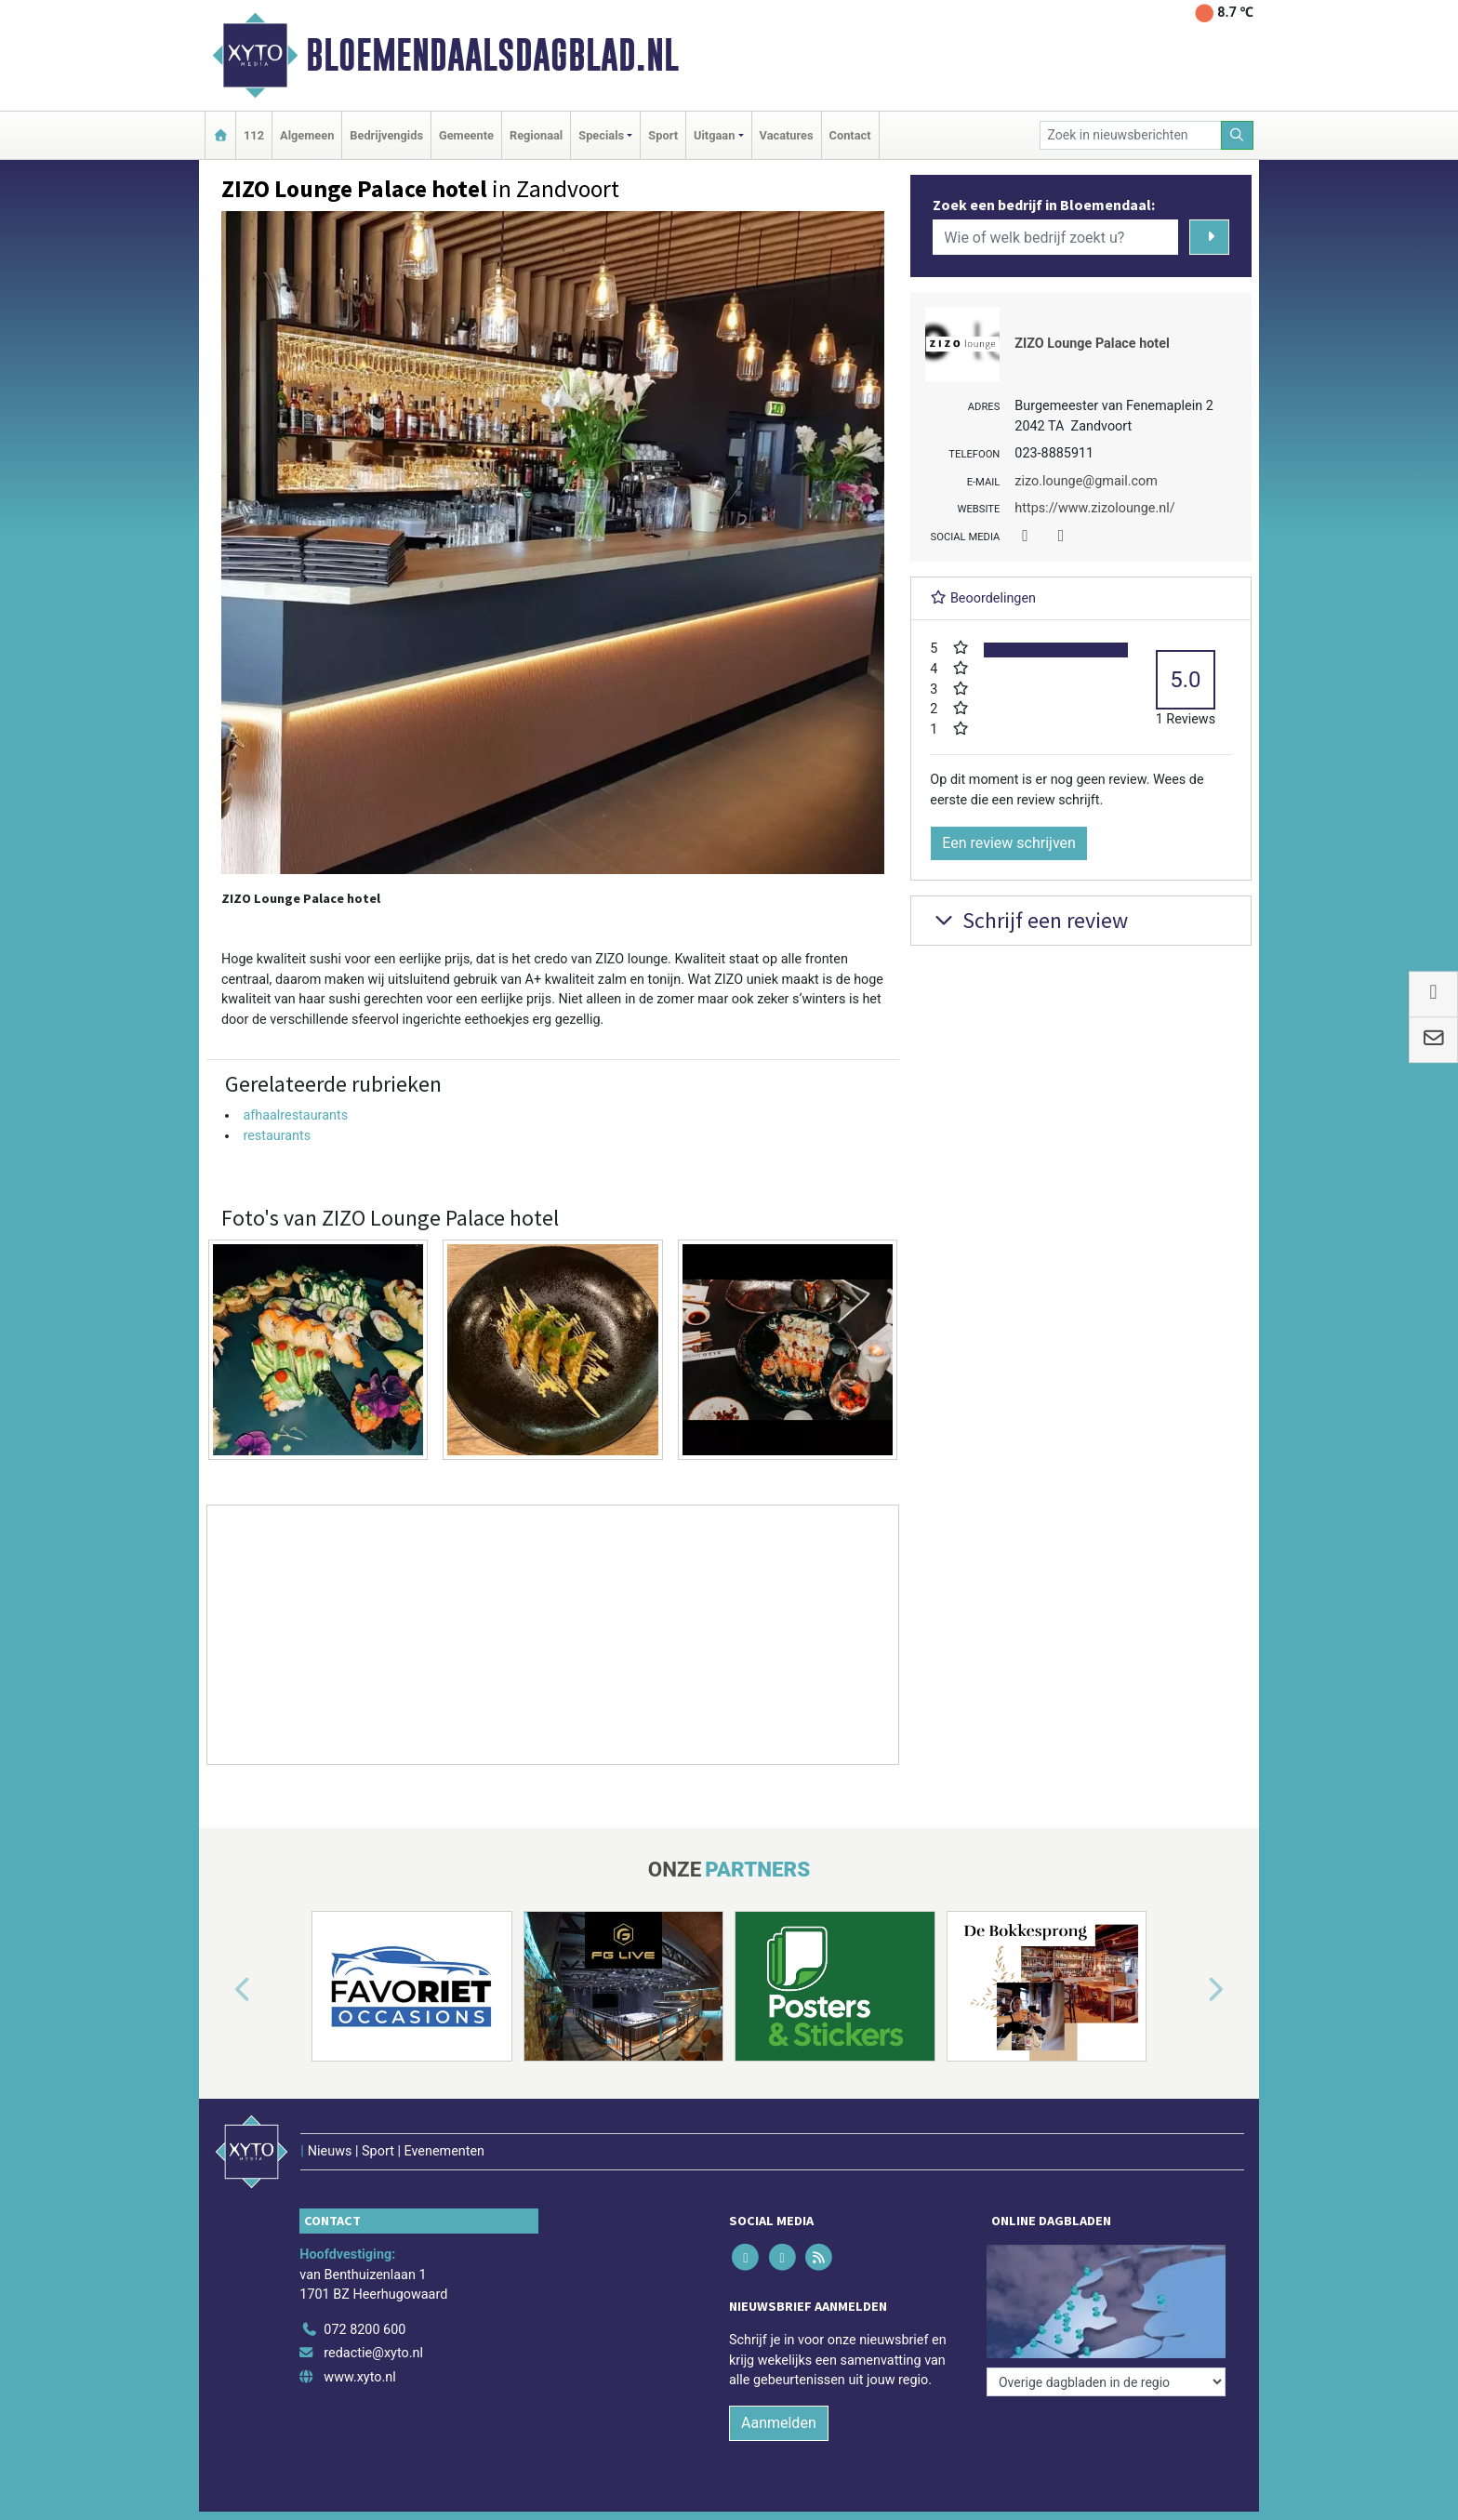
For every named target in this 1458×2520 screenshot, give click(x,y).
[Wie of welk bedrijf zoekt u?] (1055, 237)
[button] (221, 1990)
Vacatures (787, 135)
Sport (663, 135)
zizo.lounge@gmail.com (1086, 481)
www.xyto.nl (359, 2377)
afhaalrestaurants (295, 1115)
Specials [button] (601, 135)
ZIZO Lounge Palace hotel (1091, 343)
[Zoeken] (1237, 135)
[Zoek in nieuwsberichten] (1131, 135)
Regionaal (536, 135)
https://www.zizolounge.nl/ (1094, 508)
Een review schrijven (1009, 843)
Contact (850, 135)
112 (254, 135)
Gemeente (466, 135)
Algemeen (307, 135)
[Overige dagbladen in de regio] (1106, 2381)
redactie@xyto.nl (373, 2353)
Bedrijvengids (386, 135)
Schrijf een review (1029, 920)
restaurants (277, 1136)
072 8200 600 (364, 2330)
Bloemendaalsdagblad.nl (492, 55)
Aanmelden (778, 2423)
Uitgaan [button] (714, 135)
